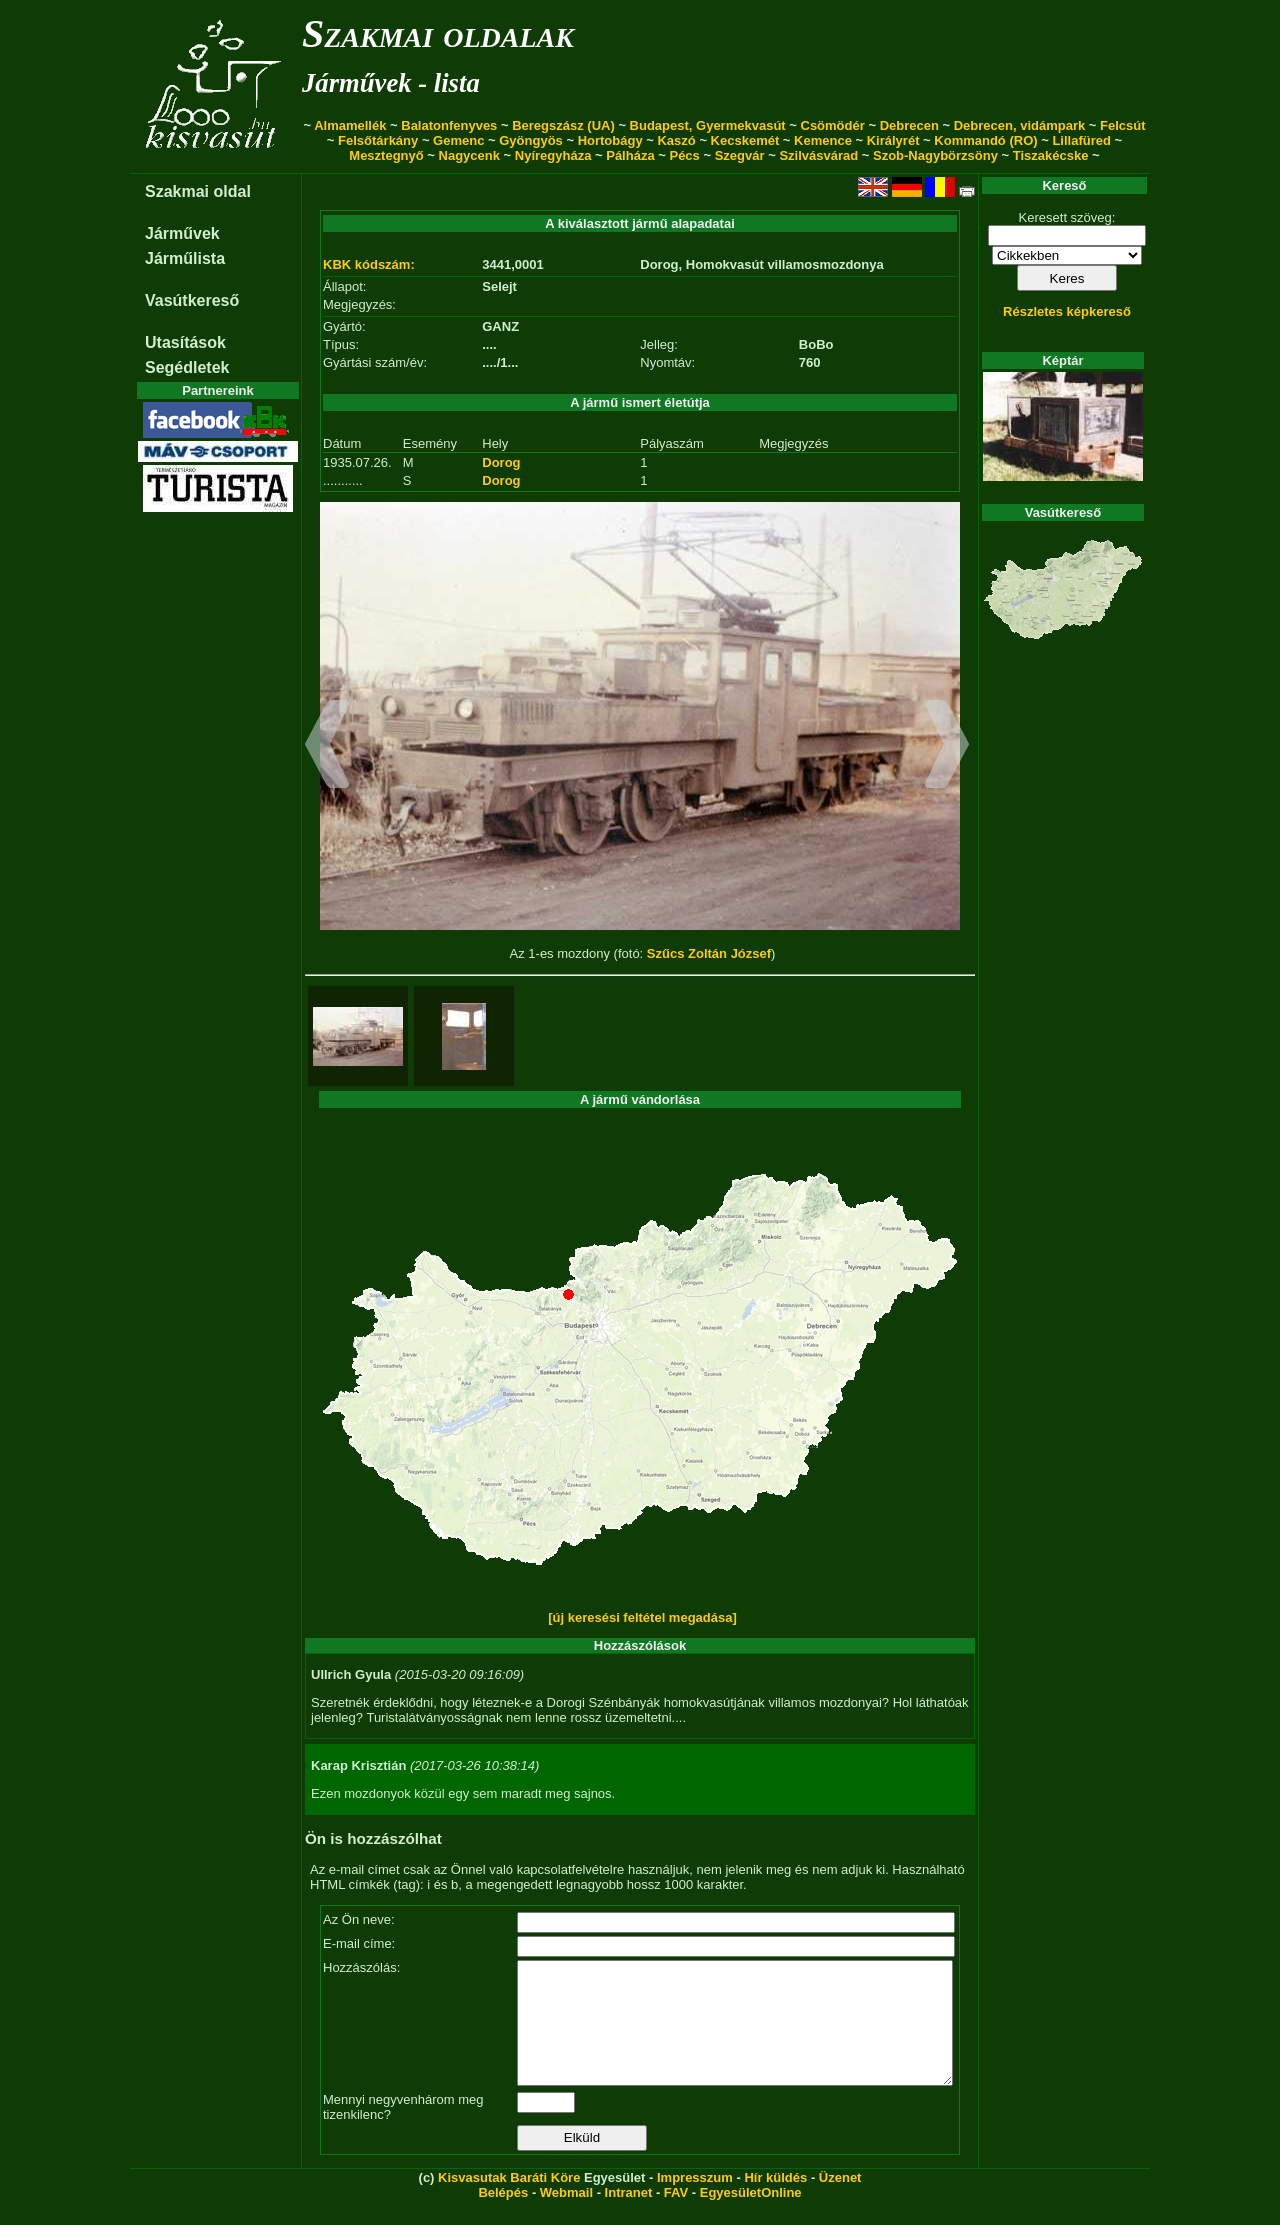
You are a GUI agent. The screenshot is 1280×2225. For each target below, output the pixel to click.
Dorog (501, 462)
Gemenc (458, 140)
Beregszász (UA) (563, 125)
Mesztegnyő (386, 155)
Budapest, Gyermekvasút (708, 125)
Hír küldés (775, 2201)
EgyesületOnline (751, 2216)
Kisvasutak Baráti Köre (509, 2201)
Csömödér (833, 125)
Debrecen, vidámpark (1020, 125)
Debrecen (909, 125)
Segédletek (187, 367)
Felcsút (1123, 125)
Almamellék (350, 125)
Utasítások (185, 342)
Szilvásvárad (818, 155)
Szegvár (740, 155)
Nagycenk (469, 155)
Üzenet (840, 2201)
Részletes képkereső (1067, 311)
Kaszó (676, 140)
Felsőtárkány (378, 140)
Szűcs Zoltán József (709, 953)
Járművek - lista (391, 83)
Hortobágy (610, 140)
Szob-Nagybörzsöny (935, 155)
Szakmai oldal (198, 191)
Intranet (629, 2216)
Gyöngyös (531, 140)
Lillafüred (1081, 140)
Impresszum (695, 2201)
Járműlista (185, 258)
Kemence (823, 140)
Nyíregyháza (553, 155)
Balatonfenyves (449, 125)
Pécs (684, 155)
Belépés (503, 2216)
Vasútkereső (192, 300)
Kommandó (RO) (985, 140)
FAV (676, 2216)
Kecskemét (745, 140)
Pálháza (630, 155)
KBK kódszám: (369, 264)
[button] (327, 747)
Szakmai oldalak (438, 33)
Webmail (566, 2216)
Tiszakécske (1051, 155)
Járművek (182, 233)
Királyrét (893, 140)
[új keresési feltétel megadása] (642, 1617)
